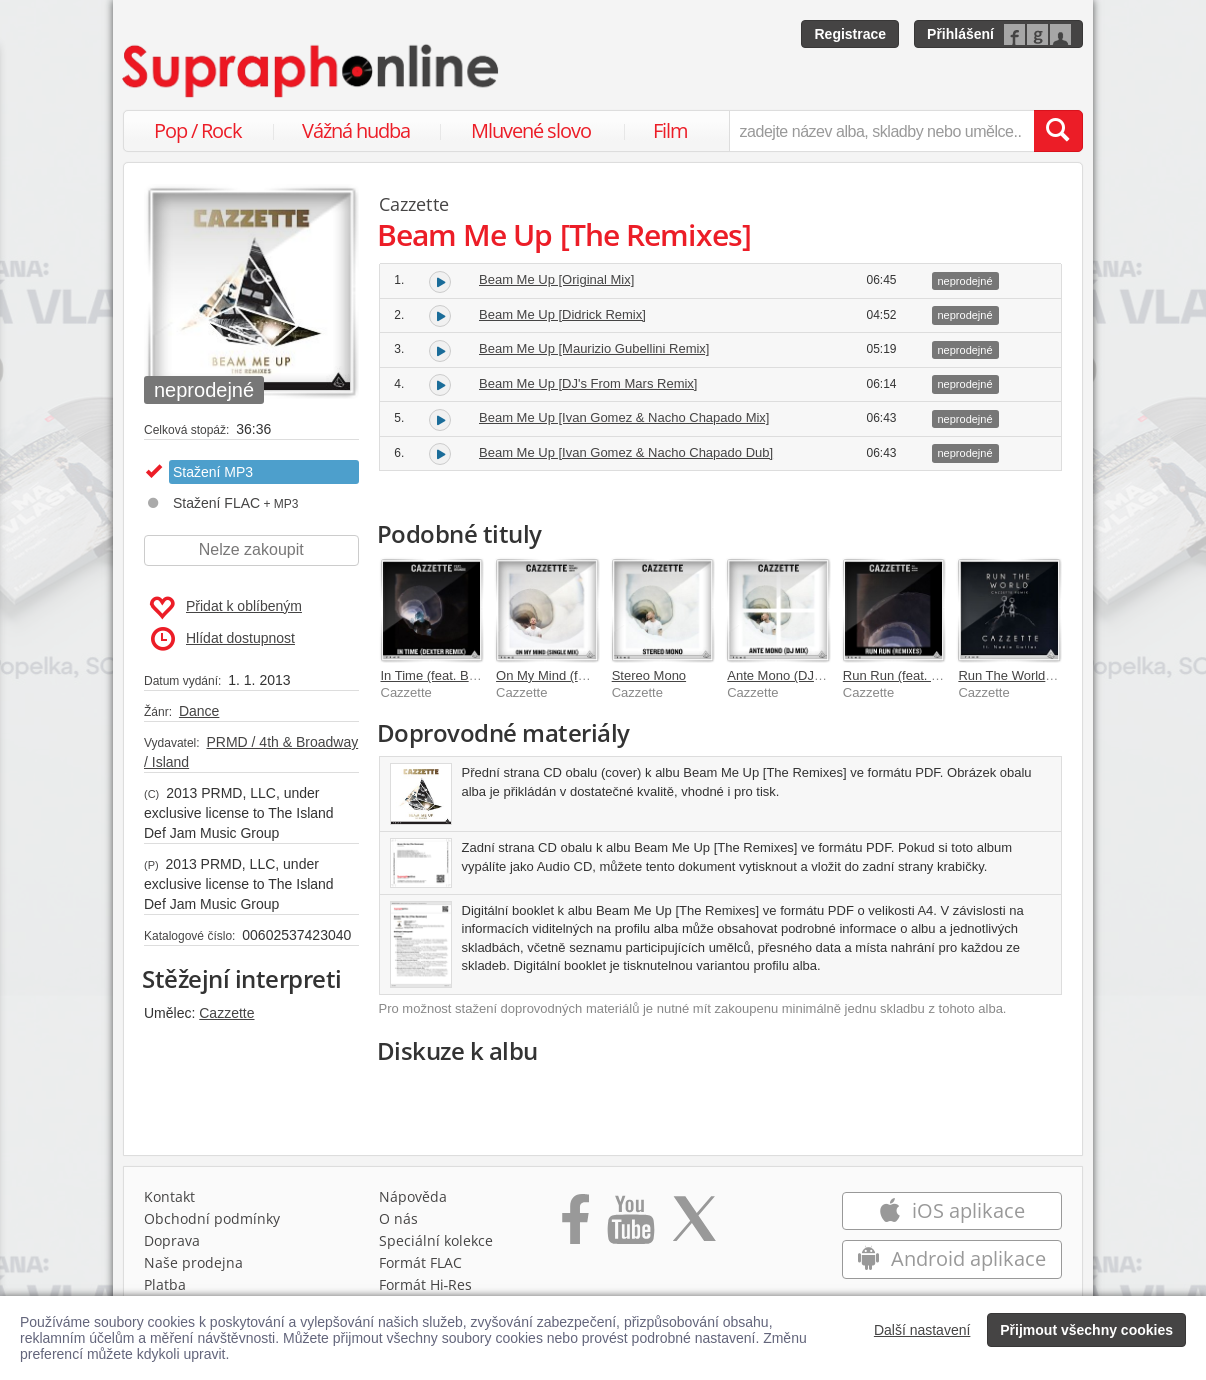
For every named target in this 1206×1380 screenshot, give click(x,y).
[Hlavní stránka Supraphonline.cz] (312, 71)
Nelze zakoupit (251, 549)
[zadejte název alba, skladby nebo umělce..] (881, 131)
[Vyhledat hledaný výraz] (1058, 131)
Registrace (850, 34)
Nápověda (413, 1196)
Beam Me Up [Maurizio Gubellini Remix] (594, 348)
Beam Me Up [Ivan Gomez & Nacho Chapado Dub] (626, 452)
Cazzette (226, 1013)
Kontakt (169, 1196)
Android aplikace (951, 1258)
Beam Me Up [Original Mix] (556, 279)
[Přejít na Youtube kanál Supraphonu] (630, 1226)
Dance (199, 711)
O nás (398, 1218)
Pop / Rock (198, 130)
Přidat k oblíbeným (225, 608)
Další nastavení (922, 1330)
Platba (165, 1284)
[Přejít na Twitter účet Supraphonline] (694, 1226)
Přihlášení (960, 34)
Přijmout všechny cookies (1086, 1330)
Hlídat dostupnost (223, 639)
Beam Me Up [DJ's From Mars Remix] (588, 383)
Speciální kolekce (436, 1240)
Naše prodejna (193, 1262)
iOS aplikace (951, 1210)
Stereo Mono (649, 675)
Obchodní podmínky (212, 1218)
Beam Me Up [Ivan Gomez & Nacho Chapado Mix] (624, 417)
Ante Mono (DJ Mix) (784, 675)
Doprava (172, 1240)
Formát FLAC (420, 1262)
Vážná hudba (356, 130)
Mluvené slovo (531, 130)
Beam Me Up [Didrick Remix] (562, 314)
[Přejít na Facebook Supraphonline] (575, 1226)
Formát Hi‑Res (426, 1284)
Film (670, 130)
